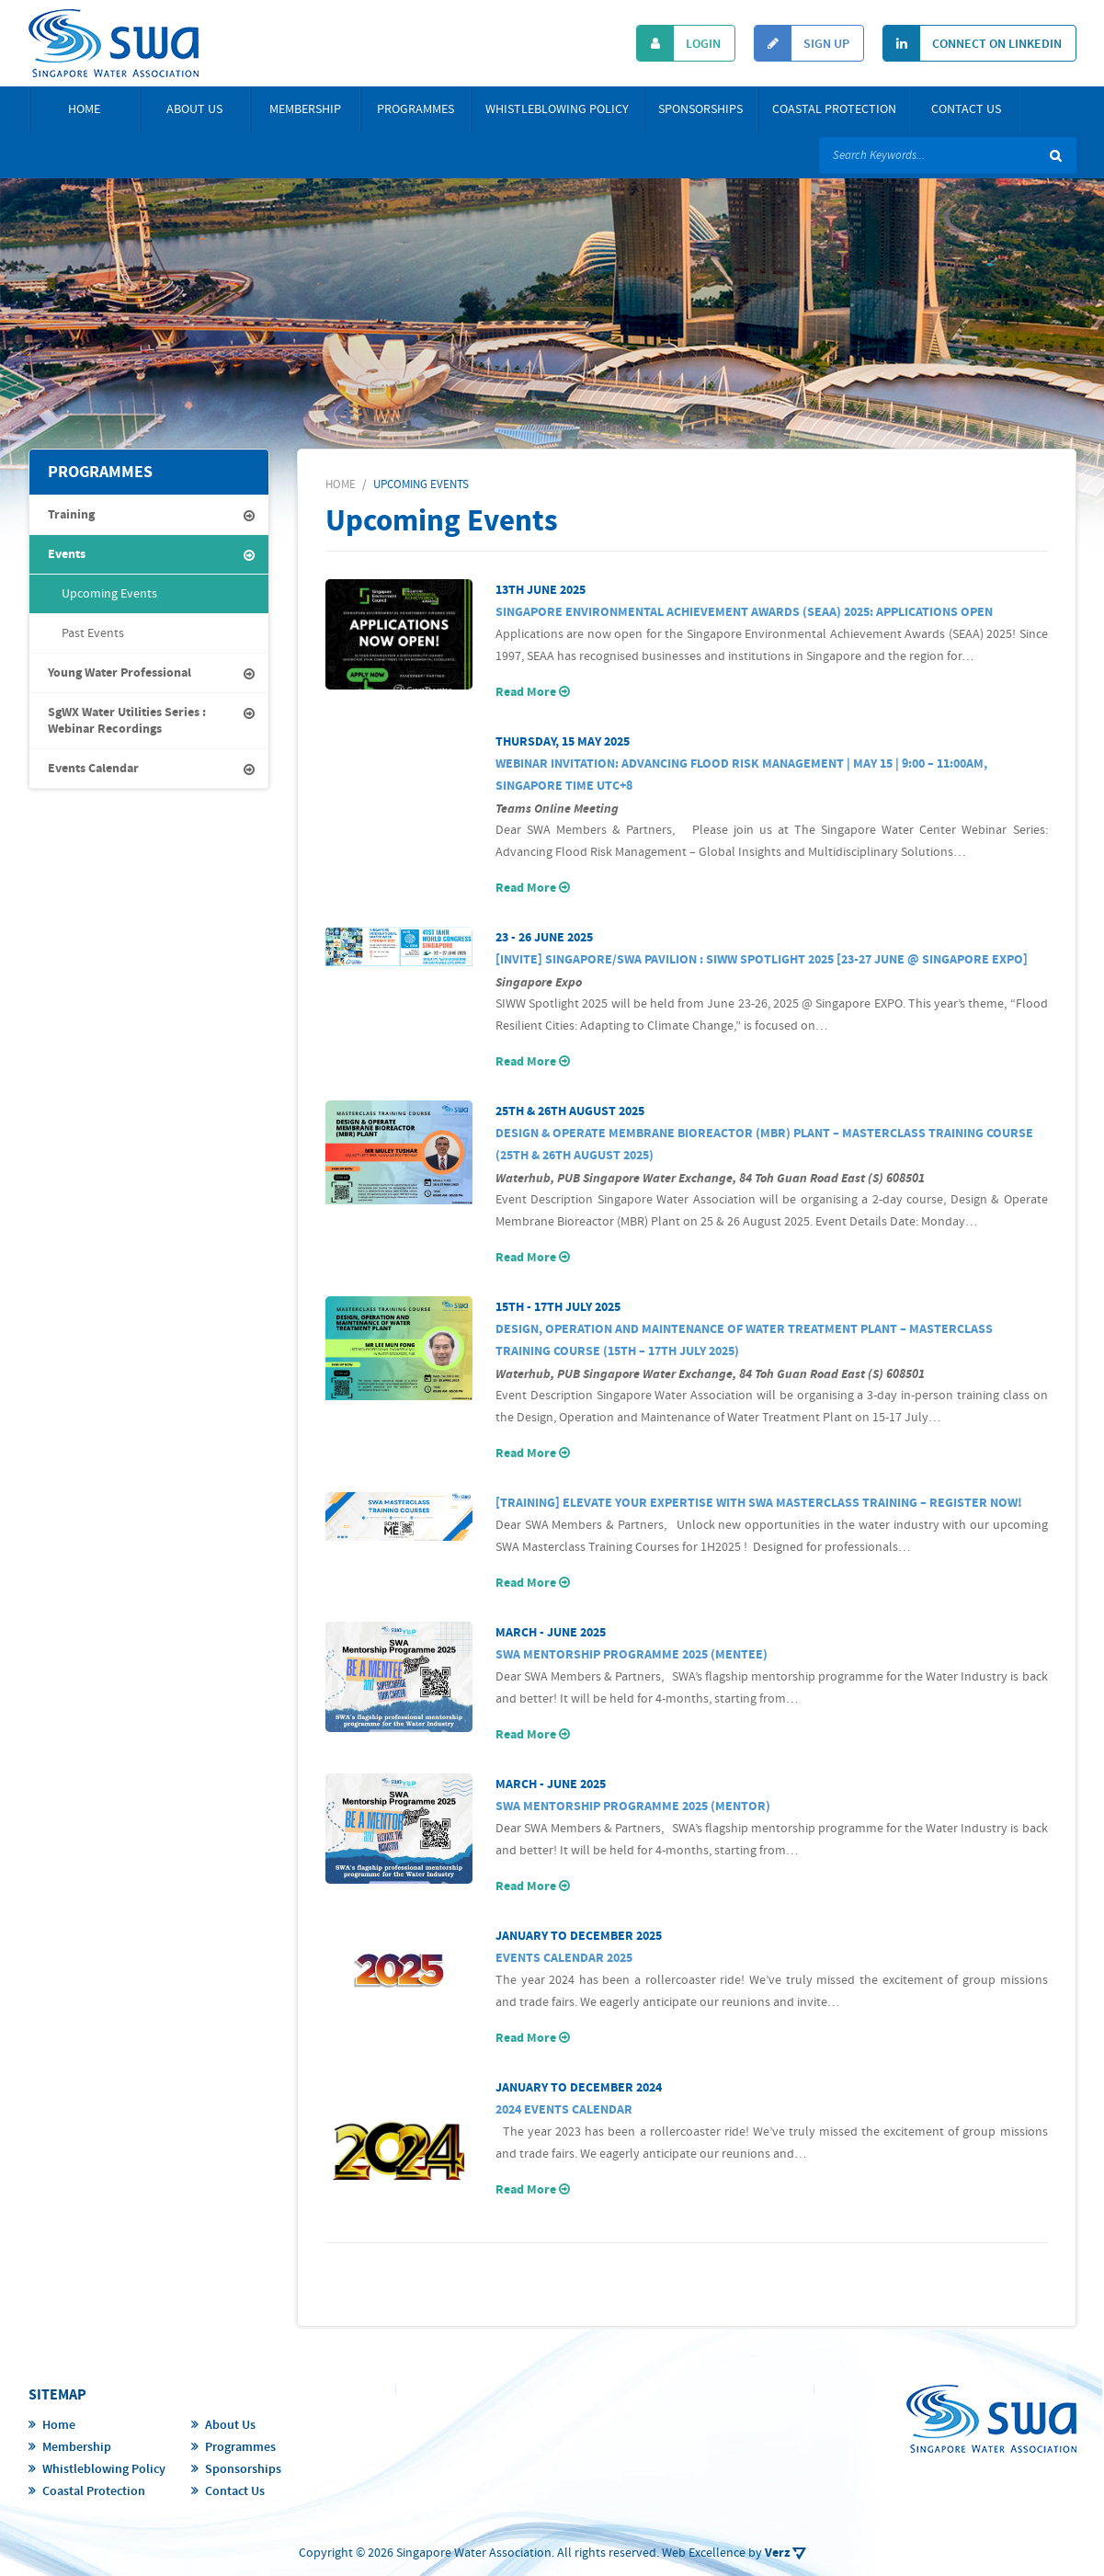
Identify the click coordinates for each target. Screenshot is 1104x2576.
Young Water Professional (119, 673)
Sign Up (802, 43)
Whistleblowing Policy (557, 109)
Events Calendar (93, 768)
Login (679, 43)
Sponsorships (700, 109)
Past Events (93, 633)
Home (84, 109)
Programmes (415, 109)
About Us (194, 109)
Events (66, 554)
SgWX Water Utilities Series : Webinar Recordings (127, 720)
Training (71, 515)
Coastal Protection (834, 109)
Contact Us (966, 109)
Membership (305, 109)
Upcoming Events (109, 594)
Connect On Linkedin (972, 43)
